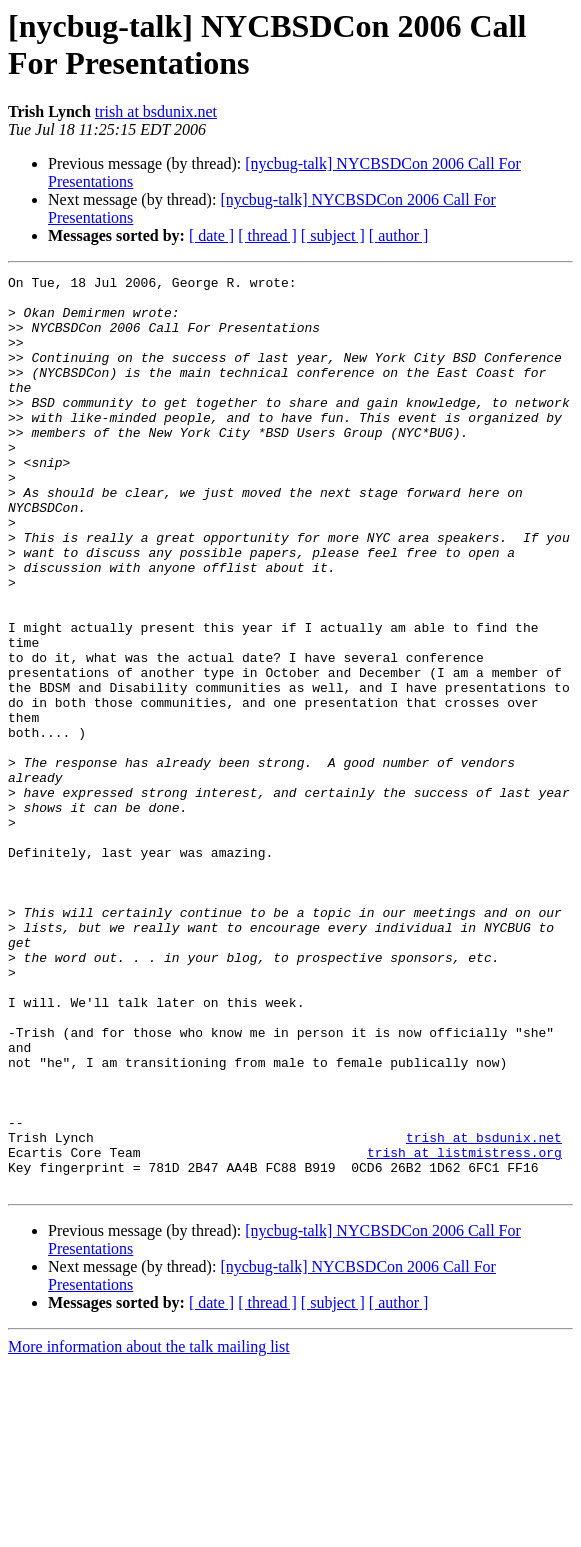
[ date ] (211, 235)
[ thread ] (267, 235)
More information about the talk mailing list (149, 1529)
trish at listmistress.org (464, 1329)
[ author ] (399, 235)
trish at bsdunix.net (156, 111)
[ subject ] (333, 235)
